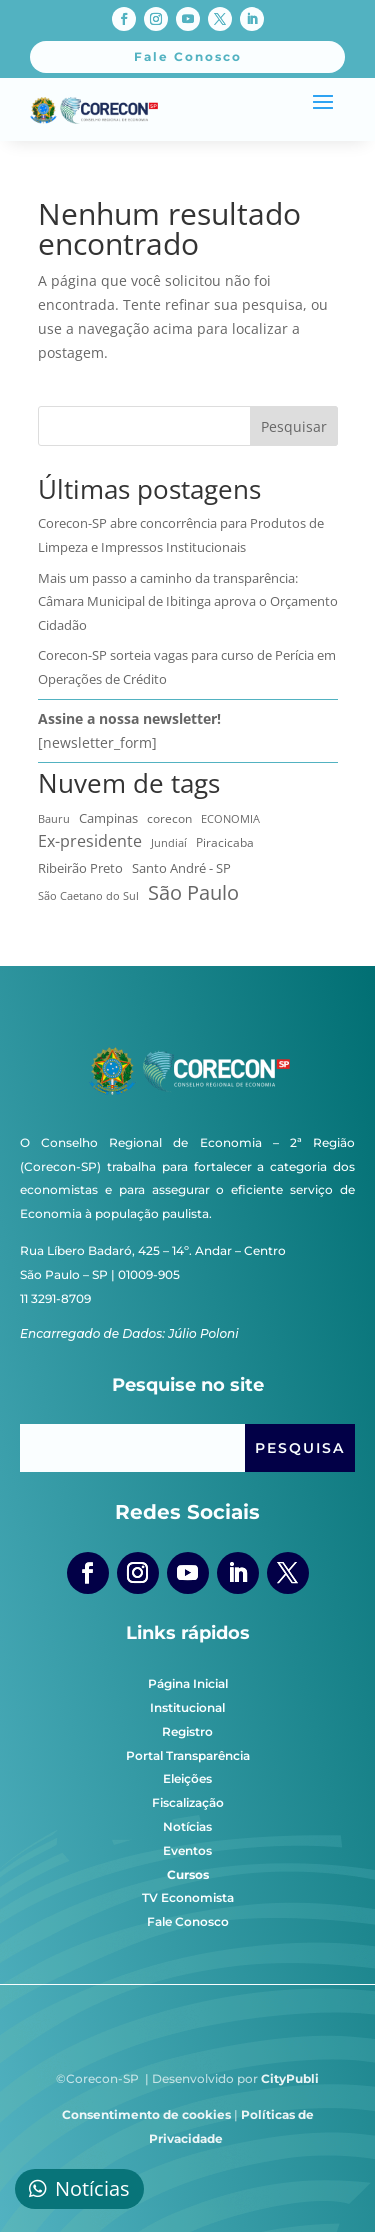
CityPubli (290, 2078)
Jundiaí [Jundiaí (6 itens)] (169, 843)
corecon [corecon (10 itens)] (169, 818)
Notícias (187, 1826)
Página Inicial (188, 1683)
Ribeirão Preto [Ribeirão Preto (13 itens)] (80, 868)
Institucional (187, 1707)
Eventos (187, 1850)
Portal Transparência (188, 1755)
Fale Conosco (188, 1921)
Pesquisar (294, 426)
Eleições (187, 1778)
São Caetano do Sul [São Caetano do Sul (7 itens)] (88, 895)
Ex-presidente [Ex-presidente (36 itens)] (90, 841)
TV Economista (188, 1897)
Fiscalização (188, 1802)
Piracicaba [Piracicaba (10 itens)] (225, 842)
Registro (187, 1731)
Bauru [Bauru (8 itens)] (54, 818)
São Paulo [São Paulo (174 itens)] (193, 893)
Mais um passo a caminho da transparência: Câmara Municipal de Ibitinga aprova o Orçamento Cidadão (188, 602)
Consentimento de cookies (146, 2114)
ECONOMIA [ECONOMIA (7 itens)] (230, 818)
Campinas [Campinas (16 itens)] (108, 818)
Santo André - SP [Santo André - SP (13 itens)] (181, 868)
